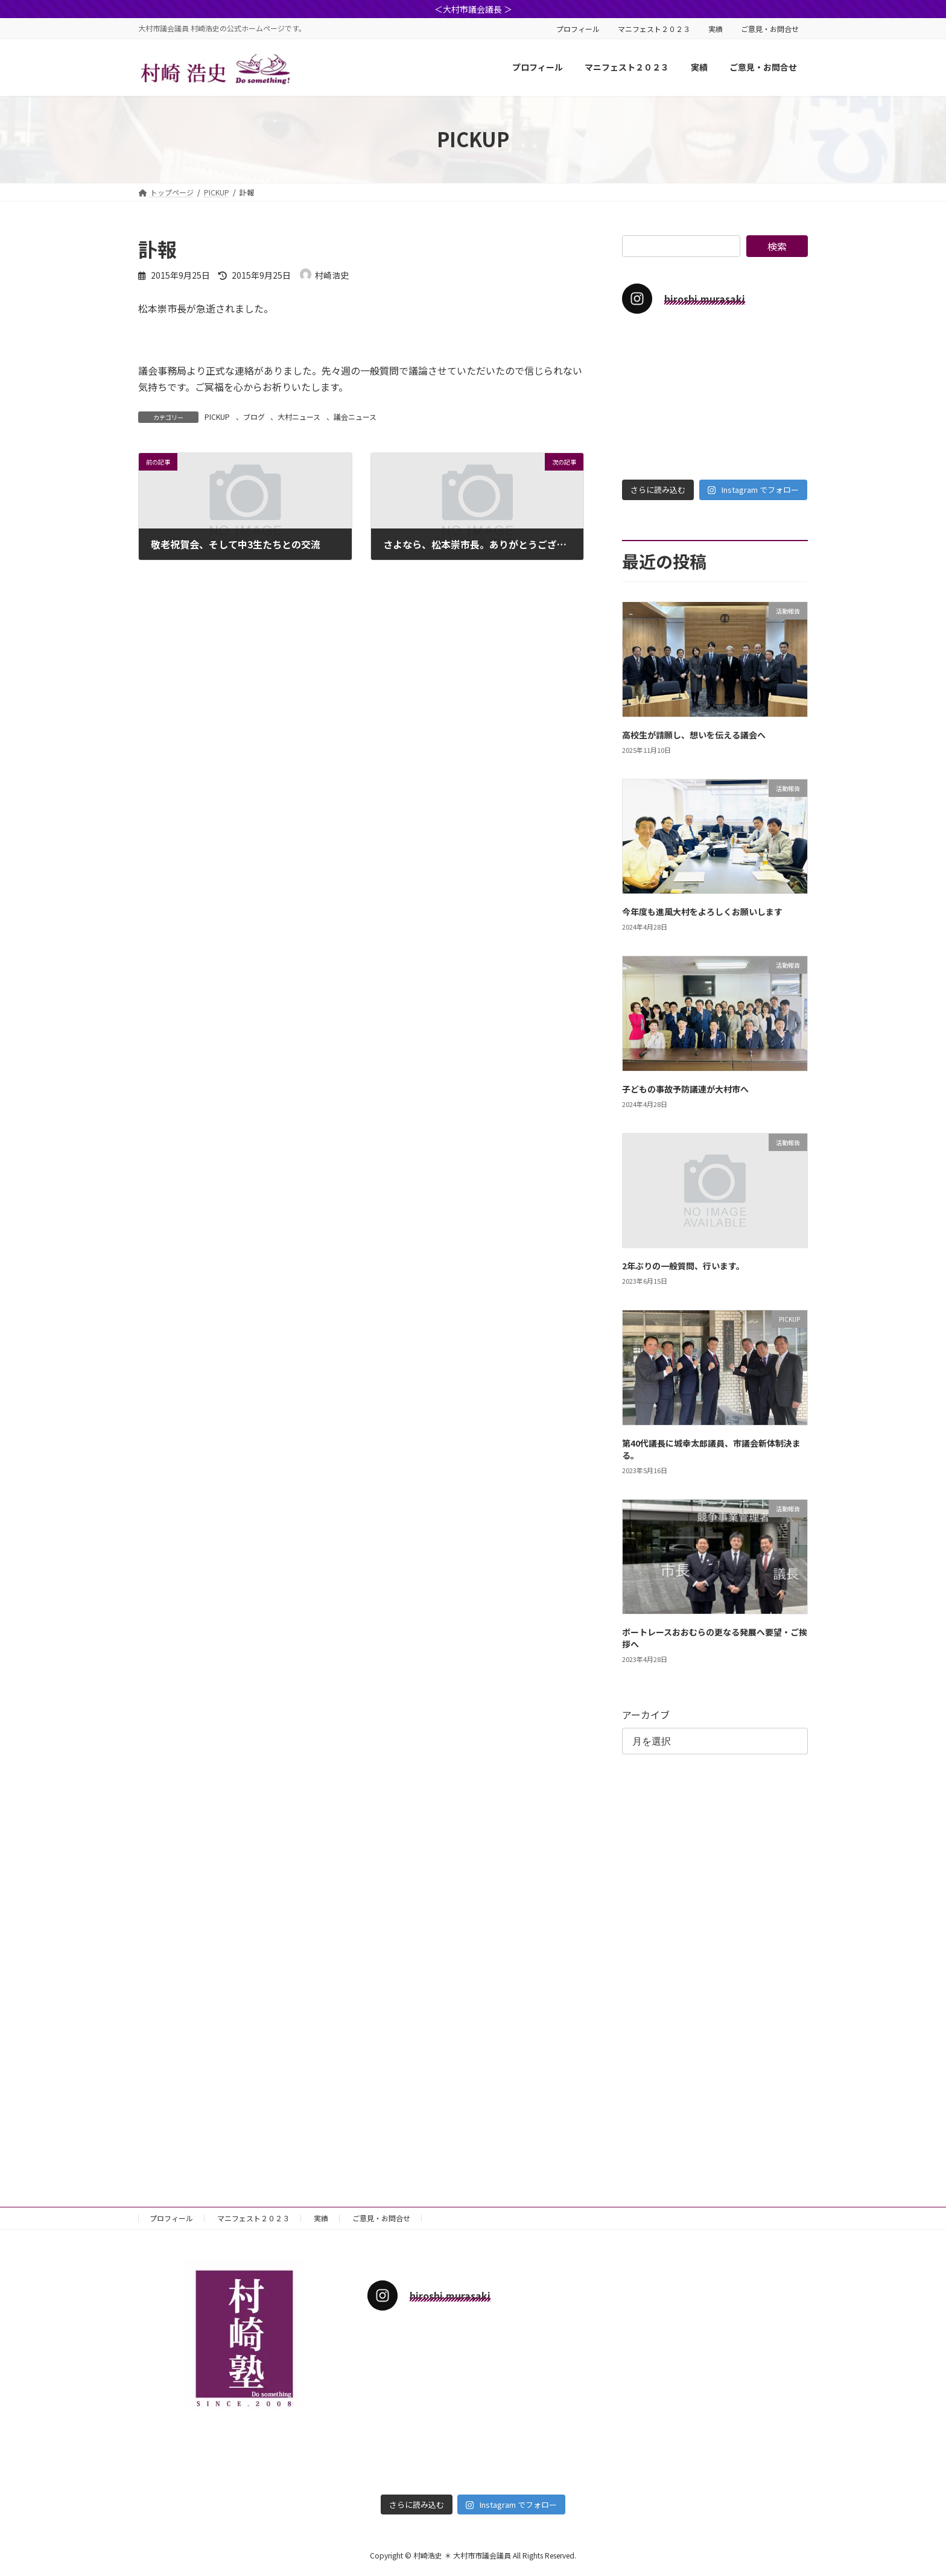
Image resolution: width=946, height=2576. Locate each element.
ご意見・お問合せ (770, 29)
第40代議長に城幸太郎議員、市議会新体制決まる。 (711, 1449)
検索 (777, 246)
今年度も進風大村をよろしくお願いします (702, 912)
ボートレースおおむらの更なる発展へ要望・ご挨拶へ (714, 1638)
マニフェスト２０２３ (654, 29)
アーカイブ (646, 1714)
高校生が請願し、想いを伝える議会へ (694, 735)
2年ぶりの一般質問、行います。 (683, 1266)
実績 (715, 29)
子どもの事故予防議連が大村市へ (685, 1089)
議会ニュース (355, 416)
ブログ (254, 416)
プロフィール (578, 29)
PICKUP (217, 416)
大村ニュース (299, 416)
